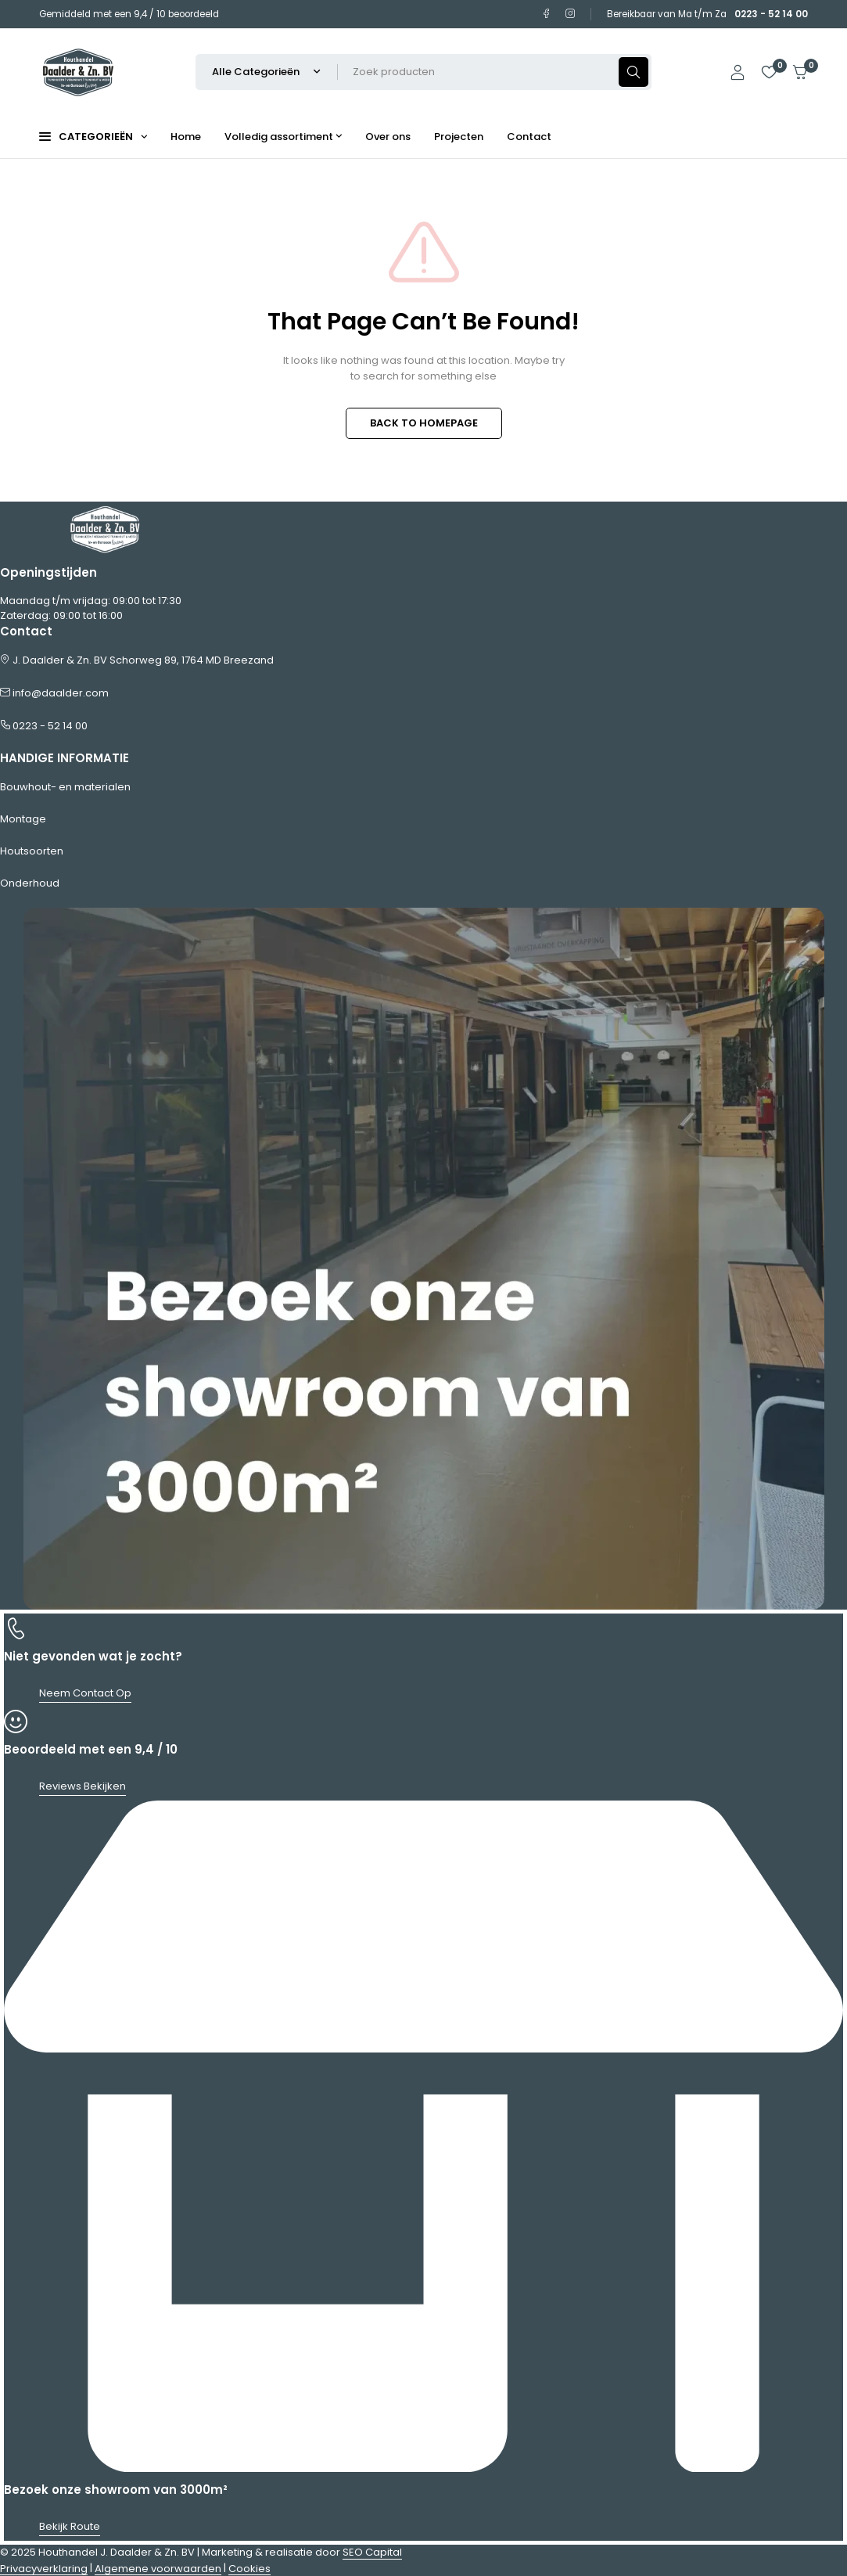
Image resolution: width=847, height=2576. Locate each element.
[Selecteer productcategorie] (266, 72)
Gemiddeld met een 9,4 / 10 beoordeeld (129, 14)
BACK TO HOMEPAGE (424, 423)
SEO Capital (372, 2552)
